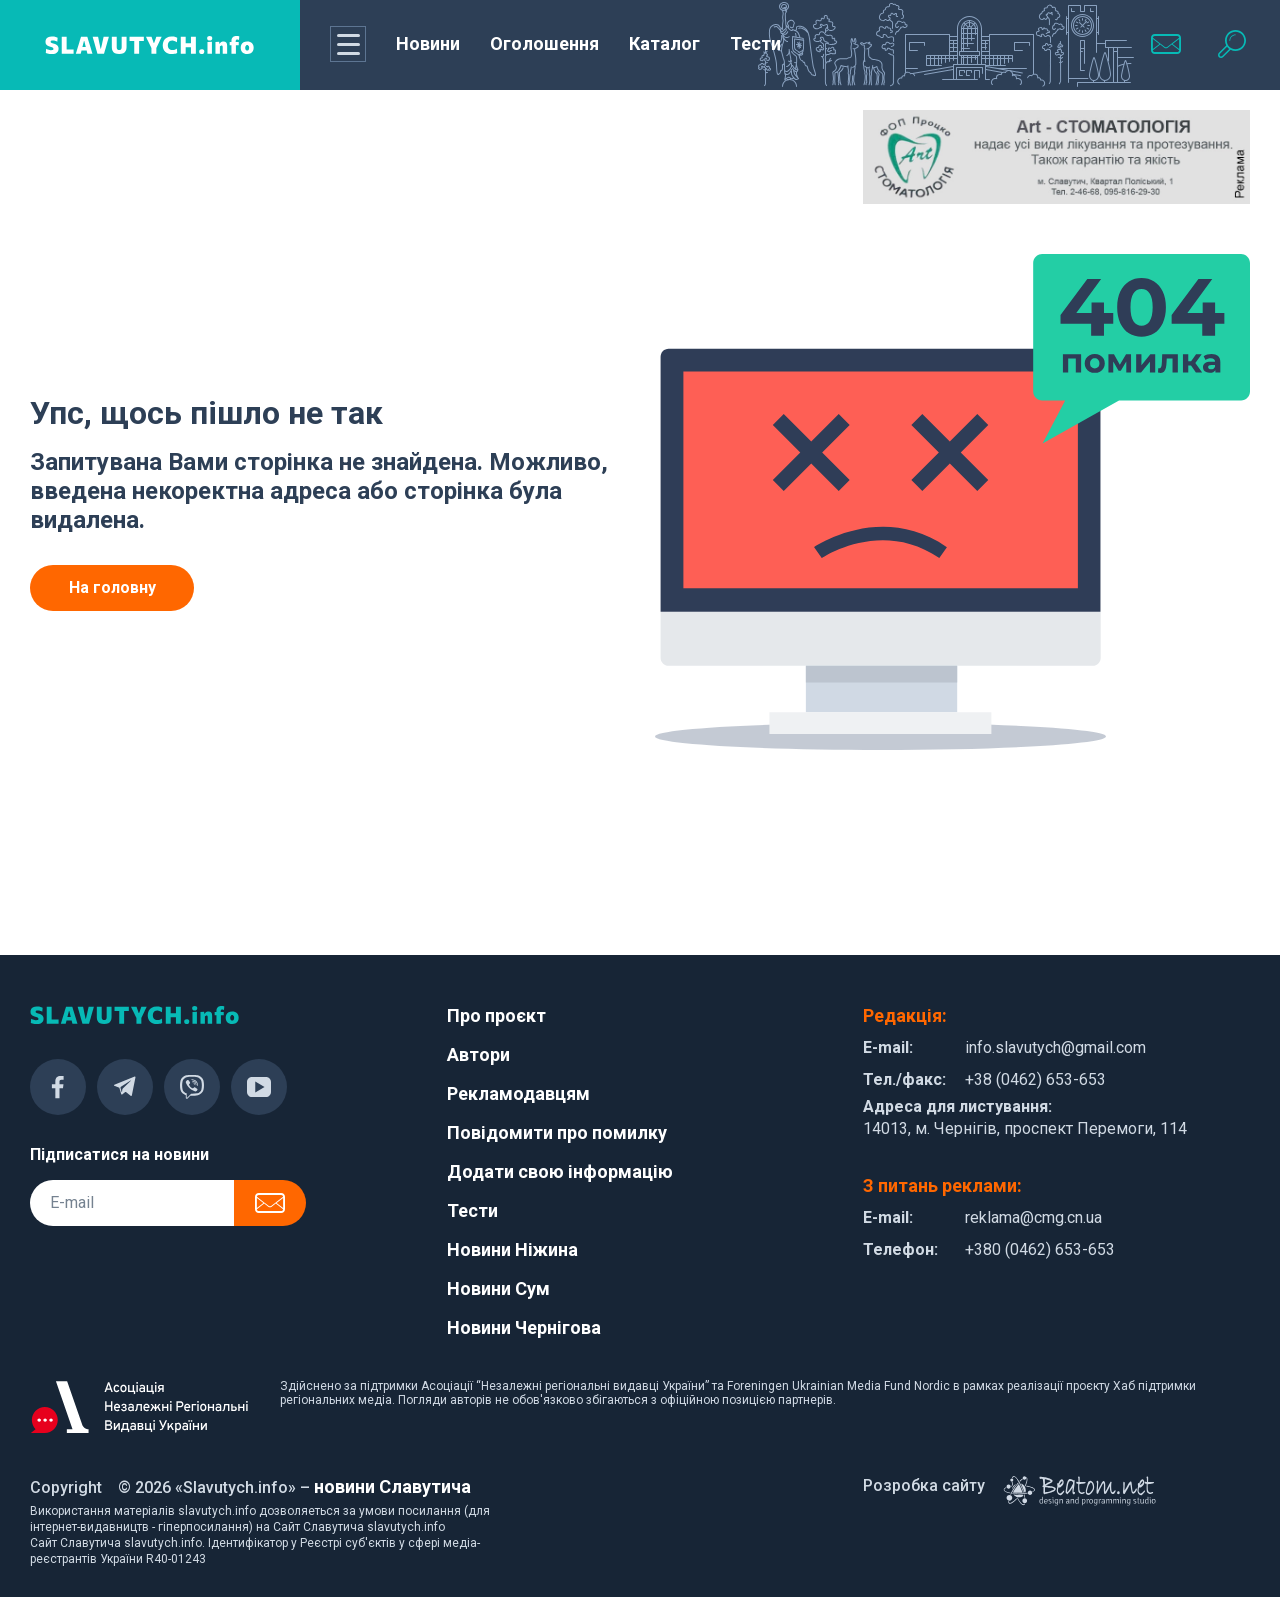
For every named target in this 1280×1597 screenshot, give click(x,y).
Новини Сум (498, 1288)
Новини (428, 43)
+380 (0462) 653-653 (1040, 1249)
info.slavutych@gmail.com (1055, 1047)
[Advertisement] (223, 160)
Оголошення (544, 43)
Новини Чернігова (524, 1327)
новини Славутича (392, 1486)
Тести (755, 43)
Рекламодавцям (518, 1093)
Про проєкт (496, 1015)
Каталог (664, 43)
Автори (478, 1054)
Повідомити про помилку (557, 1132)
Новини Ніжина (512, 1249)
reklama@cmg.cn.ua (1033, 1217)
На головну (112, 587)
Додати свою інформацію (560, 1171)
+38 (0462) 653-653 (1035, 1079)
